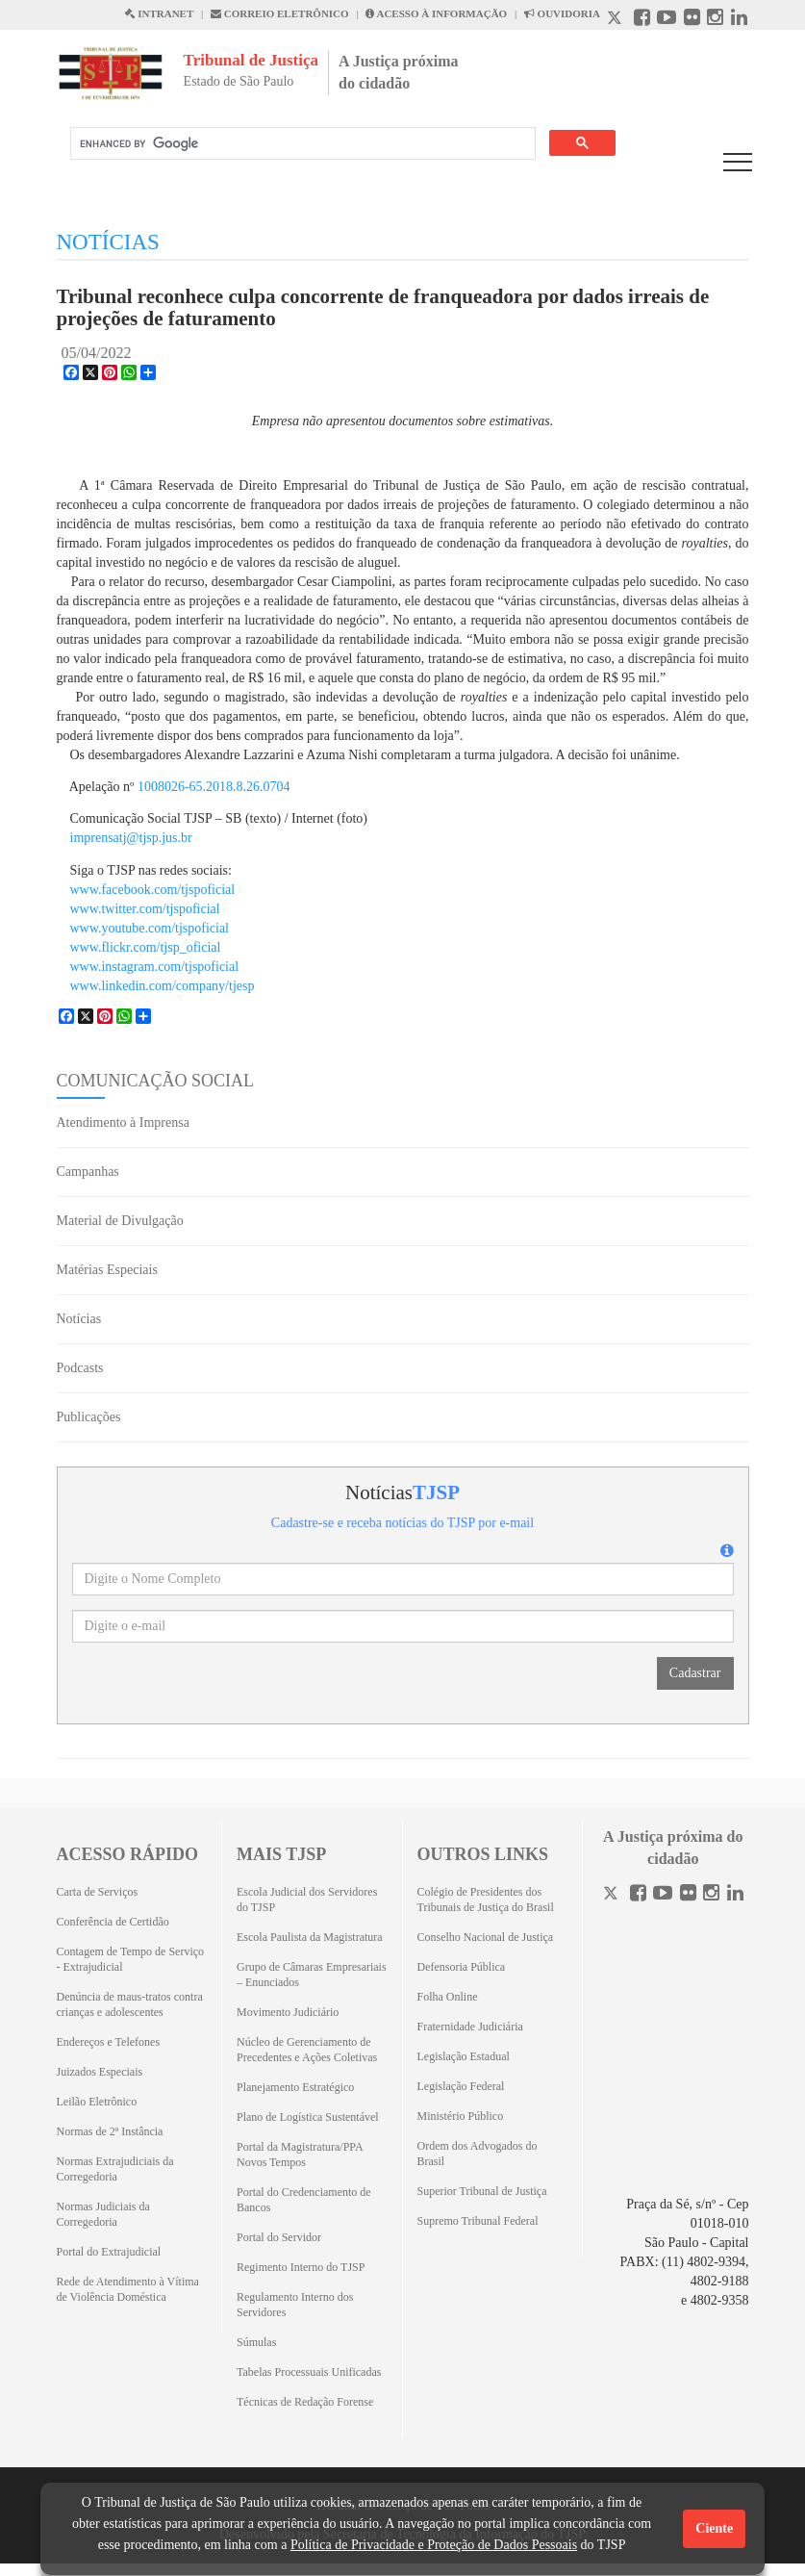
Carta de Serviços (97, 1892)
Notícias (79, 1319)
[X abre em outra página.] (616, 20)
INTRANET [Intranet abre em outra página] (158, 13)
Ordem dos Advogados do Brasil (477, 2153)
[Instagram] (711, 1895)
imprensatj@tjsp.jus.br (131, 837)
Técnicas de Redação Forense (305, 2402)
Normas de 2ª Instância (110, 2131)
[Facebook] (638, 1895)
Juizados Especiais (100, 2072)
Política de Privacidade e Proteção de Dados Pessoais (433, 2545)
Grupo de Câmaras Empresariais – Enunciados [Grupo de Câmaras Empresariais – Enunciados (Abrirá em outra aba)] (312, 1974)
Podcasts (80, 1368)
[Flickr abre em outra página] (692, 20)
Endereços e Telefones (109, 2042)
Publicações (89, 1417)
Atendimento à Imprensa (123, 1122)
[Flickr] (688, 1895)
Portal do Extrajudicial (109, 2251)
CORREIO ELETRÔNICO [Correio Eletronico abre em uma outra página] (280, 13)
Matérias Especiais (107, 1269)
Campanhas (88, 1171)
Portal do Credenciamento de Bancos (304, 2199)
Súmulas (256, 2342)
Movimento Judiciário (288, 2012)
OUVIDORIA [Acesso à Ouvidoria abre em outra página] (562, 13)
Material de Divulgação (120, 1220)
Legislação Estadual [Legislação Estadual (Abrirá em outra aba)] (463, 2056)
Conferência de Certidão (113, 1921)
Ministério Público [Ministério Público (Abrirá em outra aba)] (460, 2116)
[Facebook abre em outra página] (642, 20)
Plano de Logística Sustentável (308, 2117)
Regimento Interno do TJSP (301, 2267)
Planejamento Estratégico (295, 2087)
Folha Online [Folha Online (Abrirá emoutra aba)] (447, 1996)
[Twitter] (612, 1895)
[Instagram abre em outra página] (715, 20)
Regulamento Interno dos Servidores (295, 2304)
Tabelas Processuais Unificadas (309, 2372)
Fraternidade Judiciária (470, 2026)
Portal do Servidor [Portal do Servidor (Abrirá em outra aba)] (279, 2237)
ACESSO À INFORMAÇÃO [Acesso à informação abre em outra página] (436, 13)
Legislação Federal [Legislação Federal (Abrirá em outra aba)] (461, 2086)
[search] (301, 144)
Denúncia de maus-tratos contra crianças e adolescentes (130, 2004)
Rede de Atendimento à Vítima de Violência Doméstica (128, 2289)
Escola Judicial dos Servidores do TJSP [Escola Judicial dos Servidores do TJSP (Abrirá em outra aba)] (307, 1899)
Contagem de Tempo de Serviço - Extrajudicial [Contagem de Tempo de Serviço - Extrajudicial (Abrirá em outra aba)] (131, 1959)
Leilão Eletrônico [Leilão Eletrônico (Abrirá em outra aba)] (97, 2101)
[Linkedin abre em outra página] (739, 20)
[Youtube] (662, 1895)
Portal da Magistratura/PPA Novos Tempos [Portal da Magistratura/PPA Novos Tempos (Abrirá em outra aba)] (300, 2154)
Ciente (714, 2528)
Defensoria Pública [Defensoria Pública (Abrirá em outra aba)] (461, 1967)
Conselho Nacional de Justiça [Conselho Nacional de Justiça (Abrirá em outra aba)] (485, 1937)
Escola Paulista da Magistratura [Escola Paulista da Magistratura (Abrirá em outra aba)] (310, 1937)
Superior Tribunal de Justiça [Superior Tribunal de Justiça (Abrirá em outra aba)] (482, 2191)
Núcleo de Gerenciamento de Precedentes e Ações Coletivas (307, 2049)
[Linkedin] (735, 1895)
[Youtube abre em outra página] (666, 20)
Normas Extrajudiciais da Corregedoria (115, 2169)
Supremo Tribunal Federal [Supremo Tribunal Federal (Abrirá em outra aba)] (478, 2221)
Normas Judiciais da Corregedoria (103, 2214)
